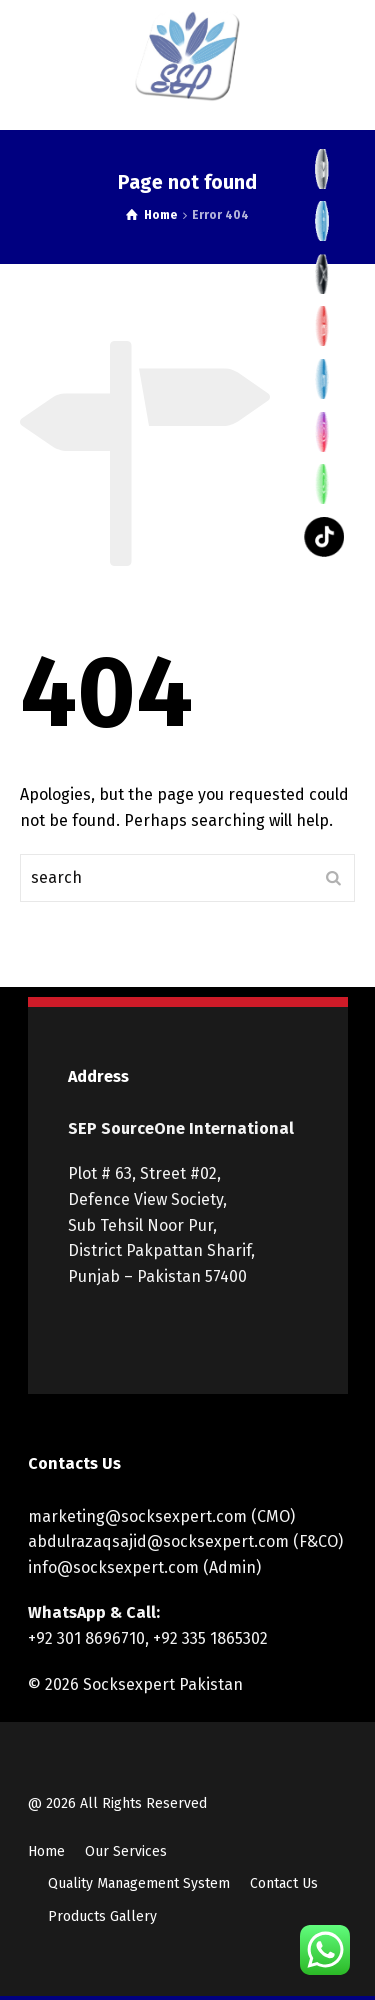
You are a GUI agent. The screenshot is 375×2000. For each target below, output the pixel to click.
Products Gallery (102, 1916)
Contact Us (284, 1883)
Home (46, 1851)
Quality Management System (139, 1883)
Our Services (126, 1851)
